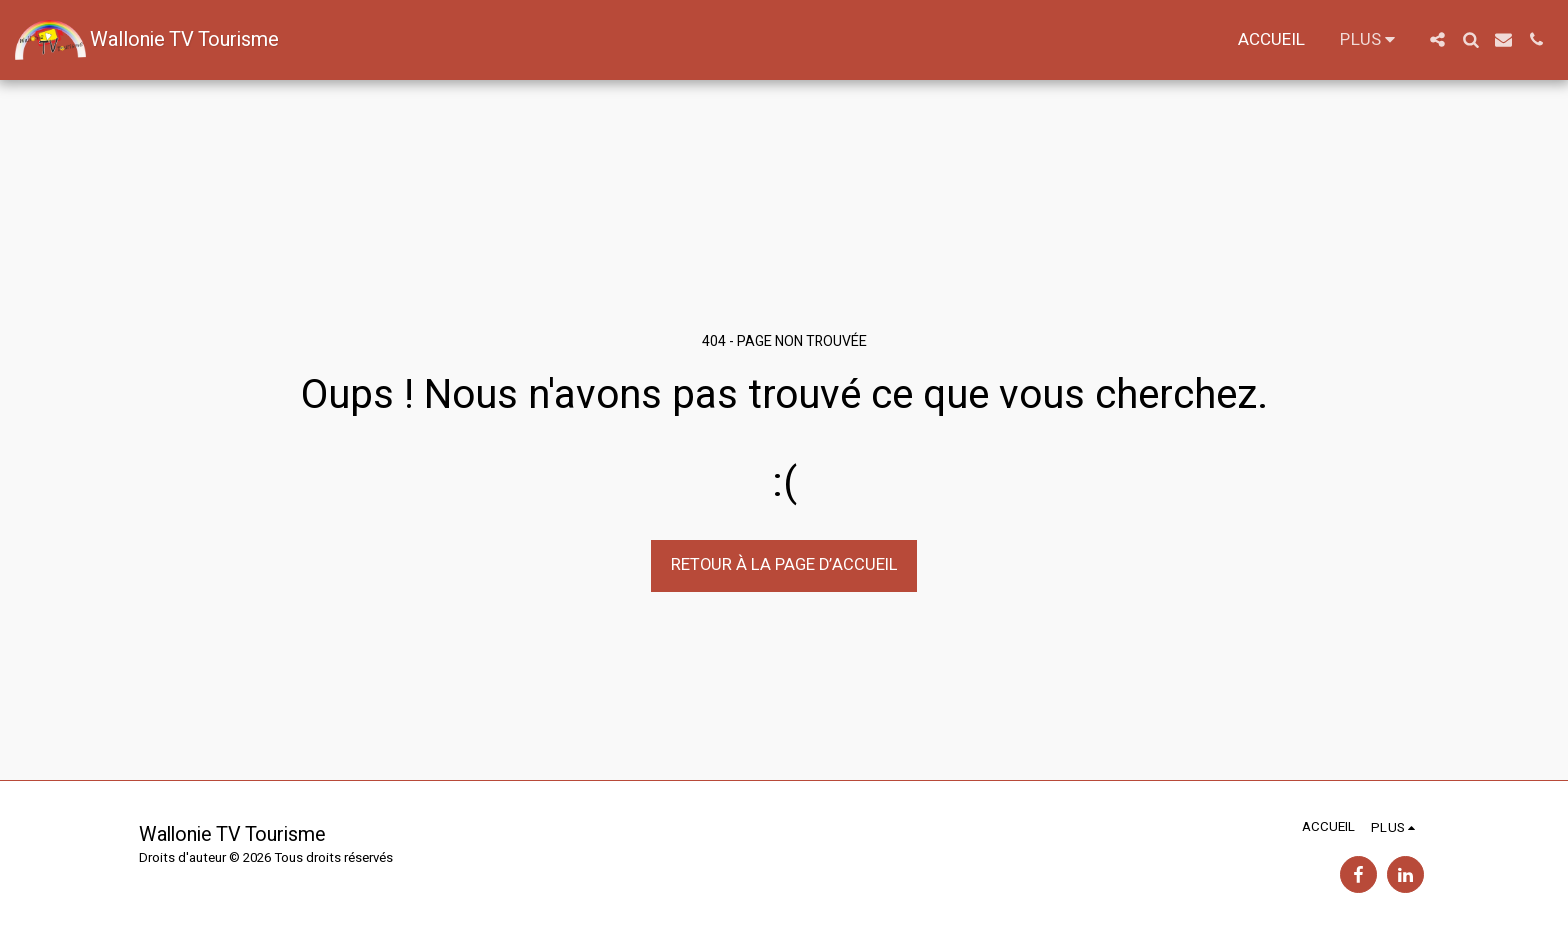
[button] (1437, 39)
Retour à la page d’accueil (784, 565)
